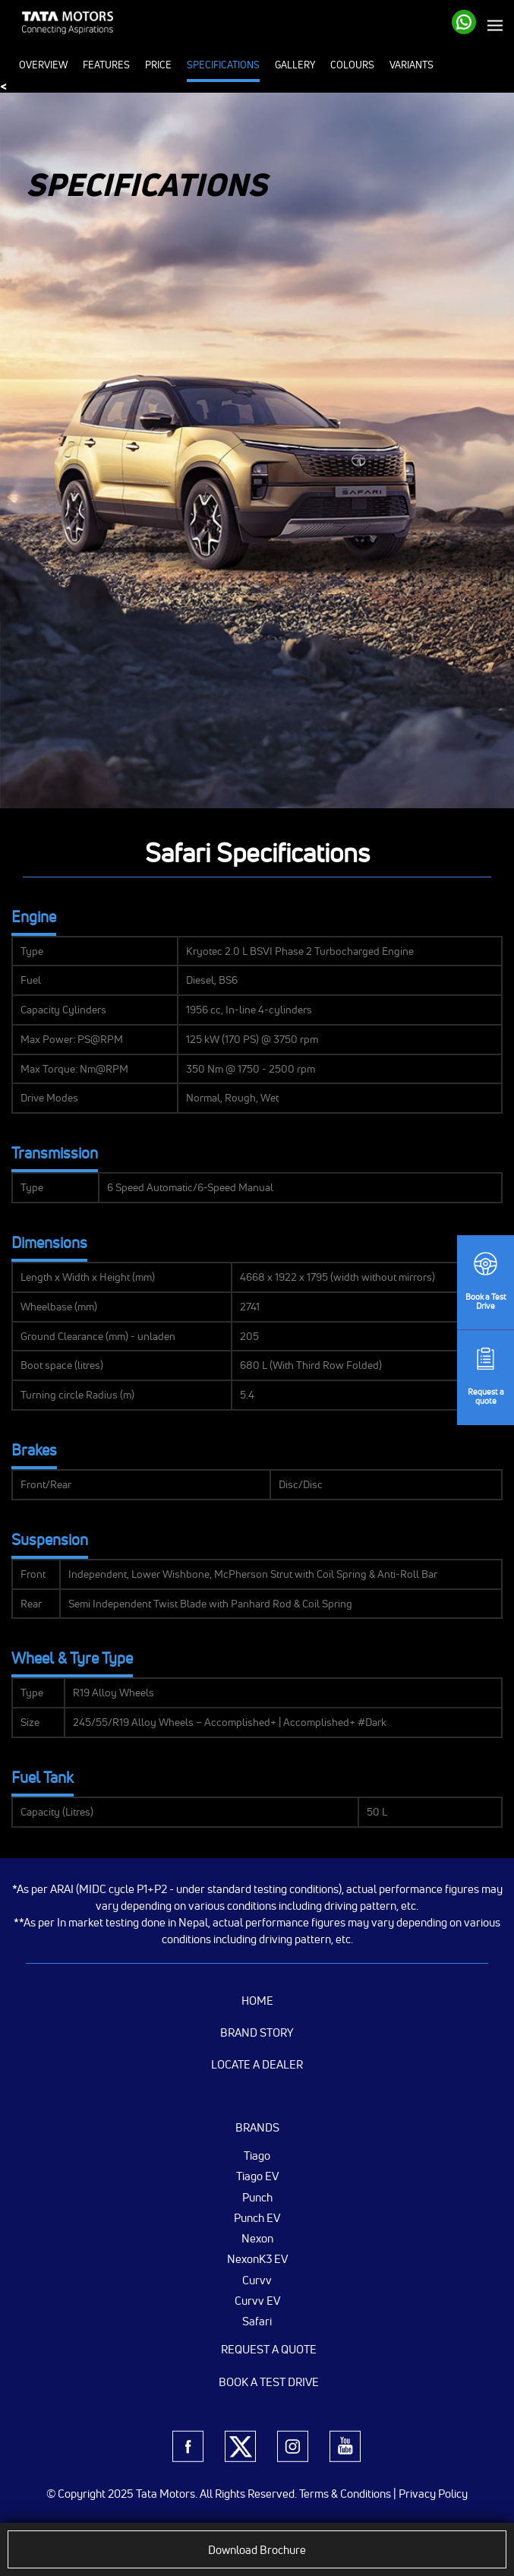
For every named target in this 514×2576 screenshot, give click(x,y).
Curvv (257, 2280)
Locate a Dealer (257, 2064)
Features (106, 64)
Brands (257, 2127)
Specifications (223, 64)
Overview (43, 64)
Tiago (257, 2155)
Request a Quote (269, 2349)
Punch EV (257, 2217)
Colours (352, 64)
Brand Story (257, 2032)
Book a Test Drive (269, 2381)
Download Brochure (257, 2550)
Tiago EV (257, 2175)
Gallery (295, 64)
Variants (411, 64)
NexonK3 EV (257, 2258)
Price (158, 64)
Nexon (257, 2238)
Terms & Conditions (345, 2493)
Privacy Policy (433, 2493)
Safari (257, 2321)
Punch (257, 2197)
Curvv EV (257, 2300)
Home (257, 2000)
